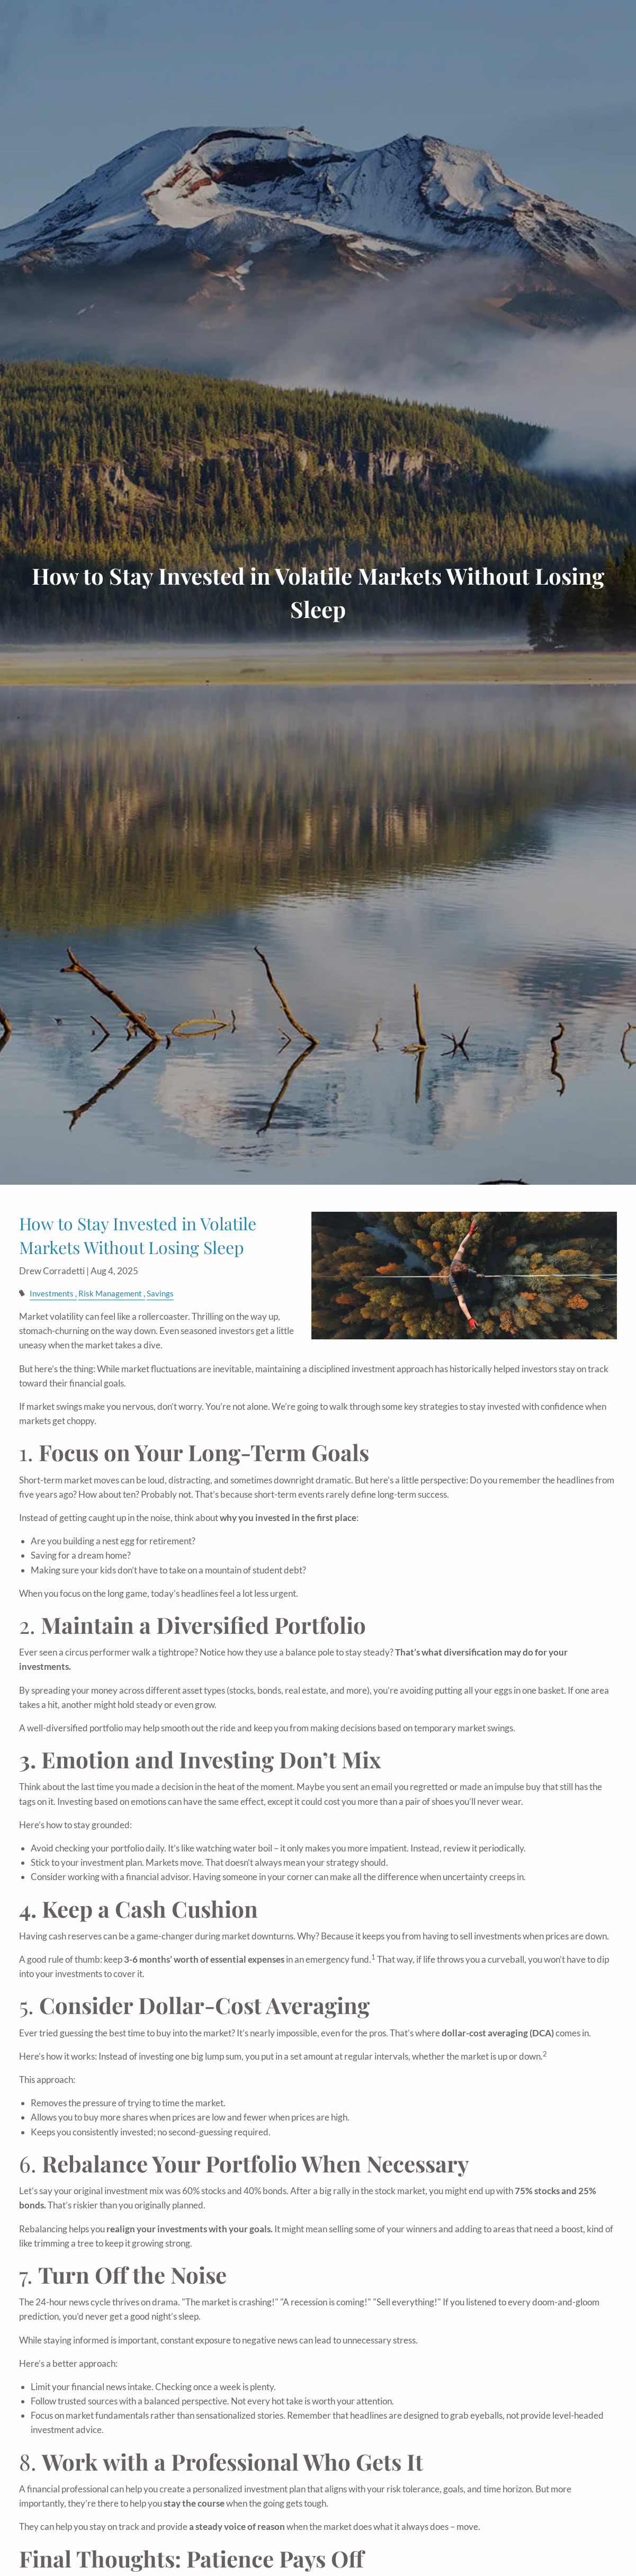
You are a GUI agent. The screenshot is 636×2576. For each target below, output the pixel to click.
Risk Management (110, 1293)
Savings (160, 1293)
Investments (52, 1293)
